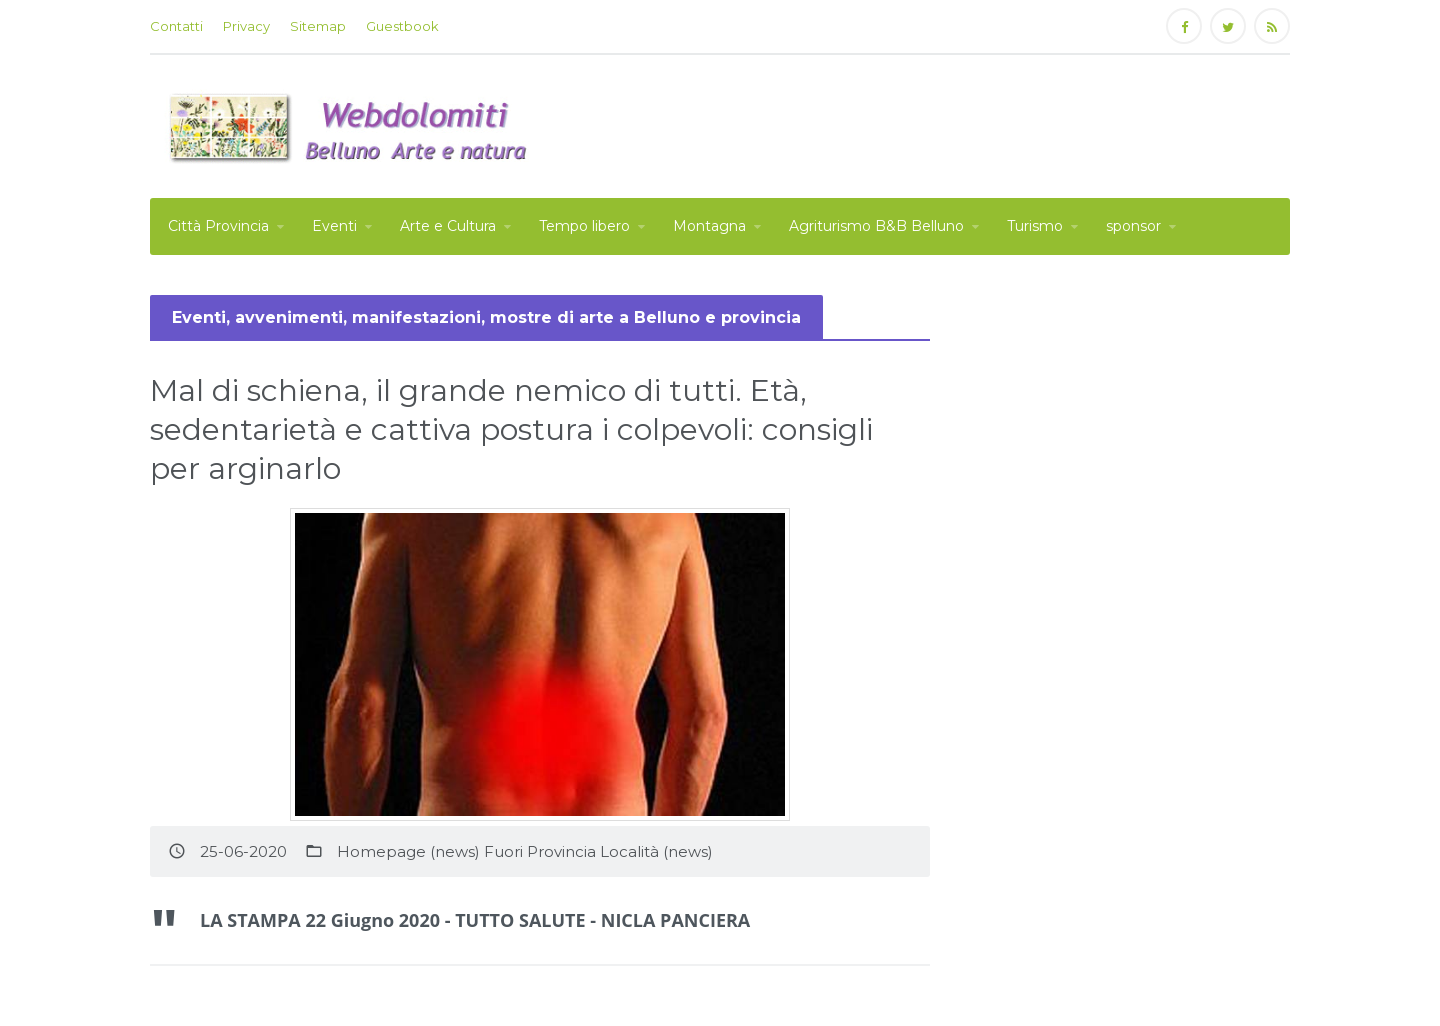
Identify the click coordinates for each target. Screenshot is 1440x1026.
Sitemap (318, 26)
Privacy (246, 26)
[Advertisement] (926, 123)
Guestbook (402, 26)
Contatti (176, 26)
